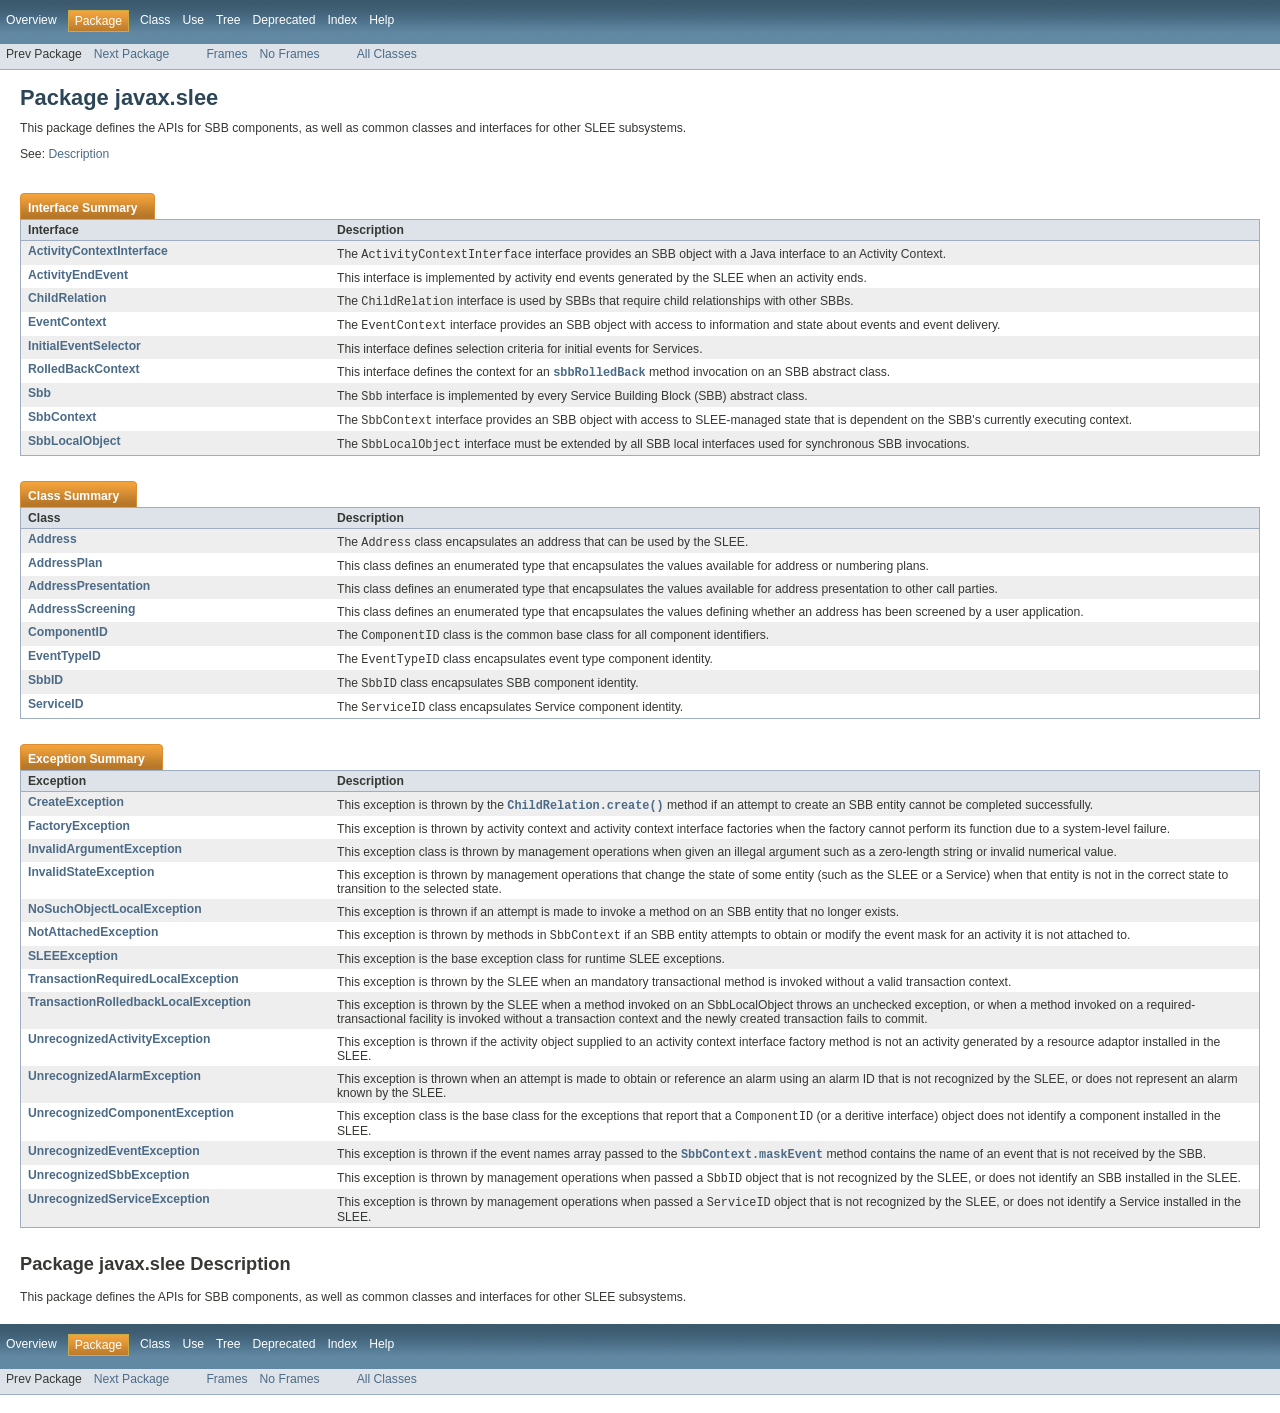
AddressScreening (81, 617)
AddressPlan (65, 571)
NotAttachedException (93, 945)
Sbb (39, 397)
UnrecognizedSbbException (108, 1191)
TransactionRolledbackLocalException (139, 1016)
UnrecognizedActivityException (119, 1053)
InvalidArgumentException (105, 862)
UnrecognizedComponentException (131, 1127)
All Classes (387, 54)
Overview (31, 20)
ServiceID (55, 715)
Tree (228, 20)
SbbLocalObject (74, 447)
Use (193, 20)
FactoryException (79, 839)
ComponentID (68, 640)
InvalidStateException (91, 885)
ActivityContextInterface (98, 251)
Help (381, 20)
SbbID (45, 690)
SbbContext (62, 422)
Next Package (132, 54)
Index (342, 20)
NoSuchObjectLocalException (115, 922)
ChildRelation (67, 299)
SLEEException (73, 970)
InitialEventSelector (84, 349)
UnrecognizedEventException (114, 1166)
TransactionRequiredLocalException (133, 993)
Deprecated (284, 20)
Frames (226, 54)
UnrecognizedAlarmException (114, 1090)
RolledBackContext (83, 372)
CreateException (76, 814)
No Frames (290, 54)
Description (78, 154)
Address (52, 546)
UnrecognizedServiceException (119, 1216)
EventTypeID (64, 665)
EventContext (67, 324)
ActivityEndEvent (78, 276)
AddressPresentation (89, 594)
